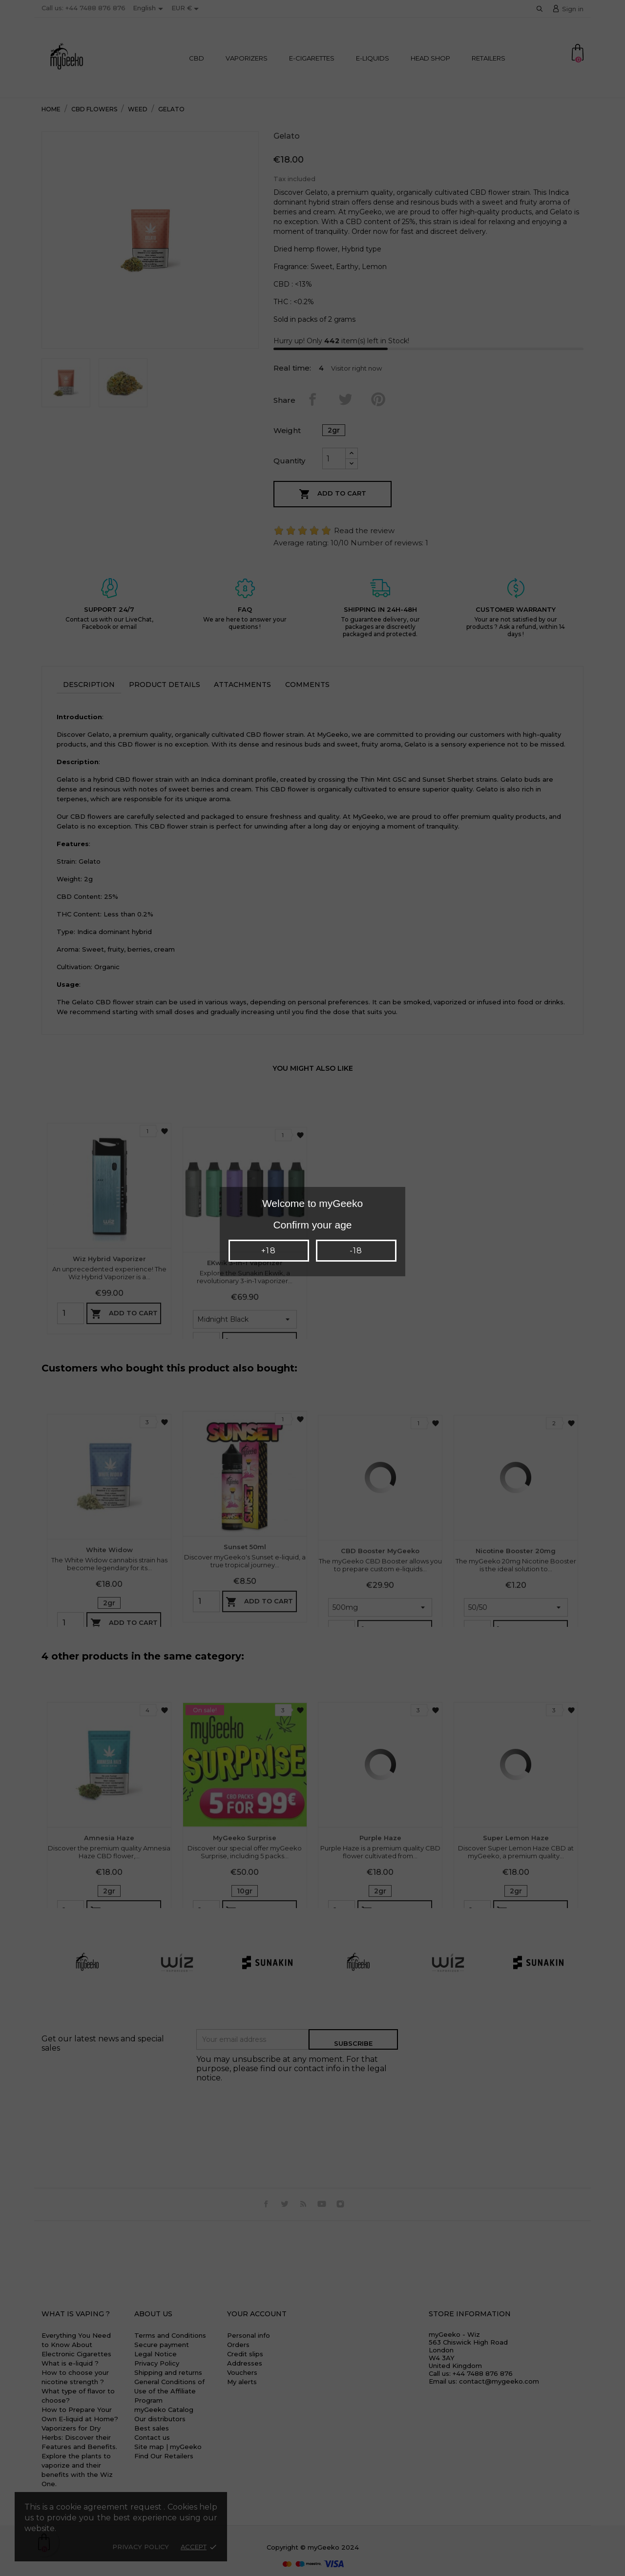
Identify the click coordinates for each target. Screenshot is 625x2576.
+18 (268, 1250)
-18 (356, 1250)
